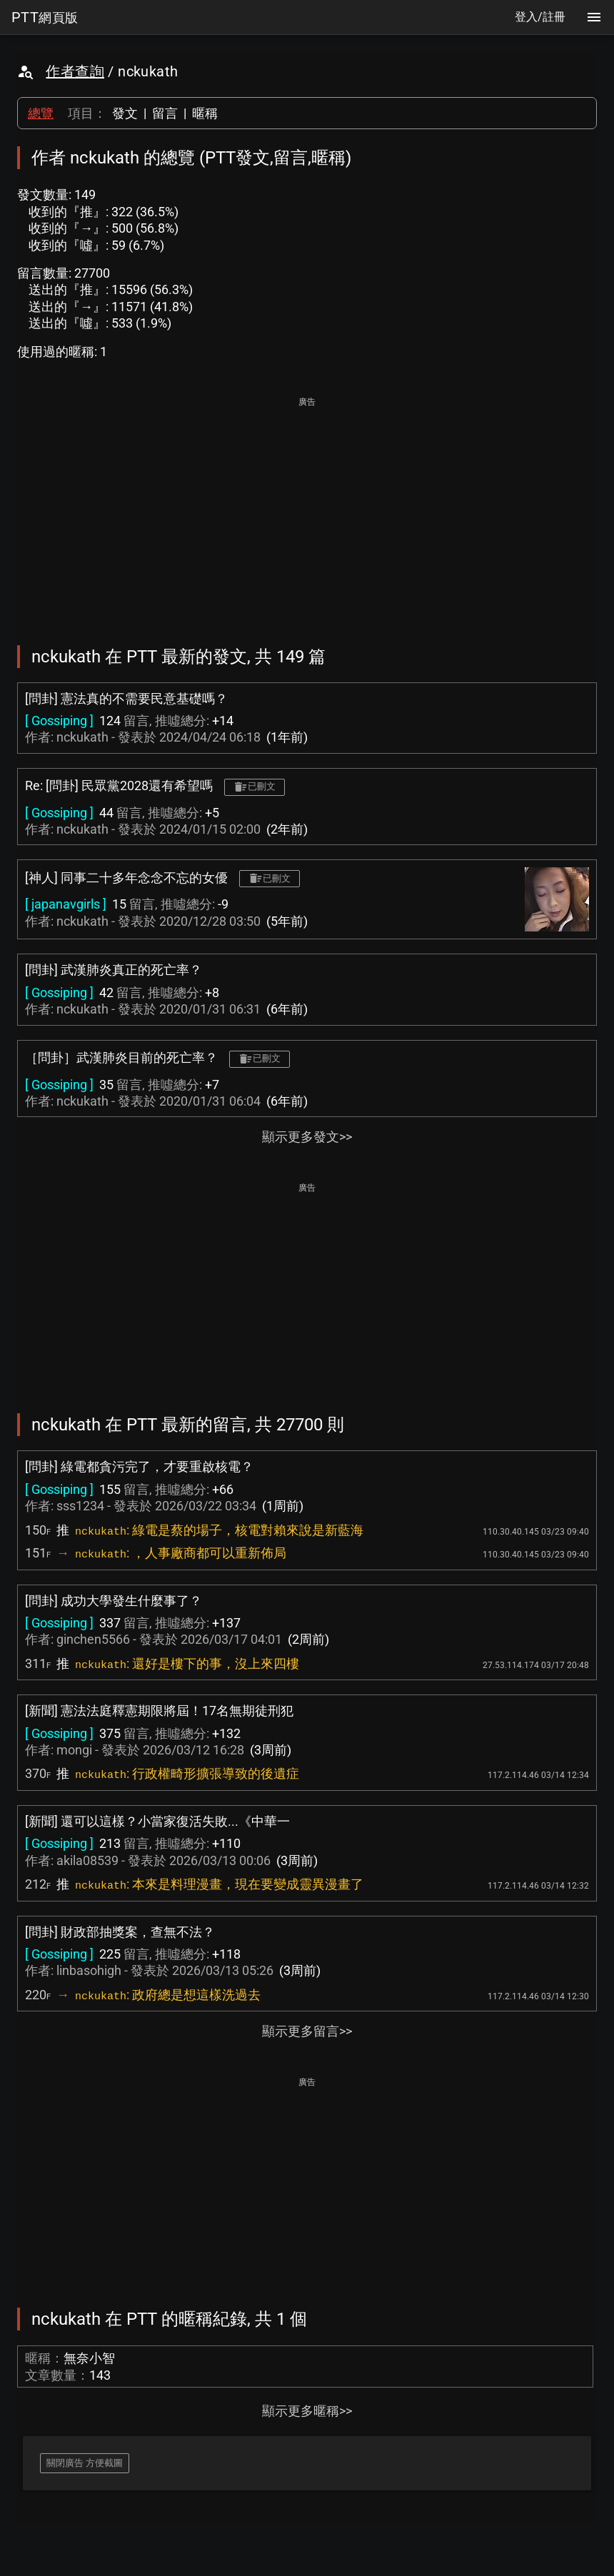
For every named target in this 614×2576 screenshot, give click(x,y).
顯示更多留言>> (307, 2031)
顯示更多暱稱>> (307, 2410)
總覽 (41, 113)
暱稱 (205, 113)
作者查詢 (75, 71)
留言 (165, 113)
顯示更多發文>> (307, 1136)
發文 (125, 113)
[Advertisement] (307, 511)
